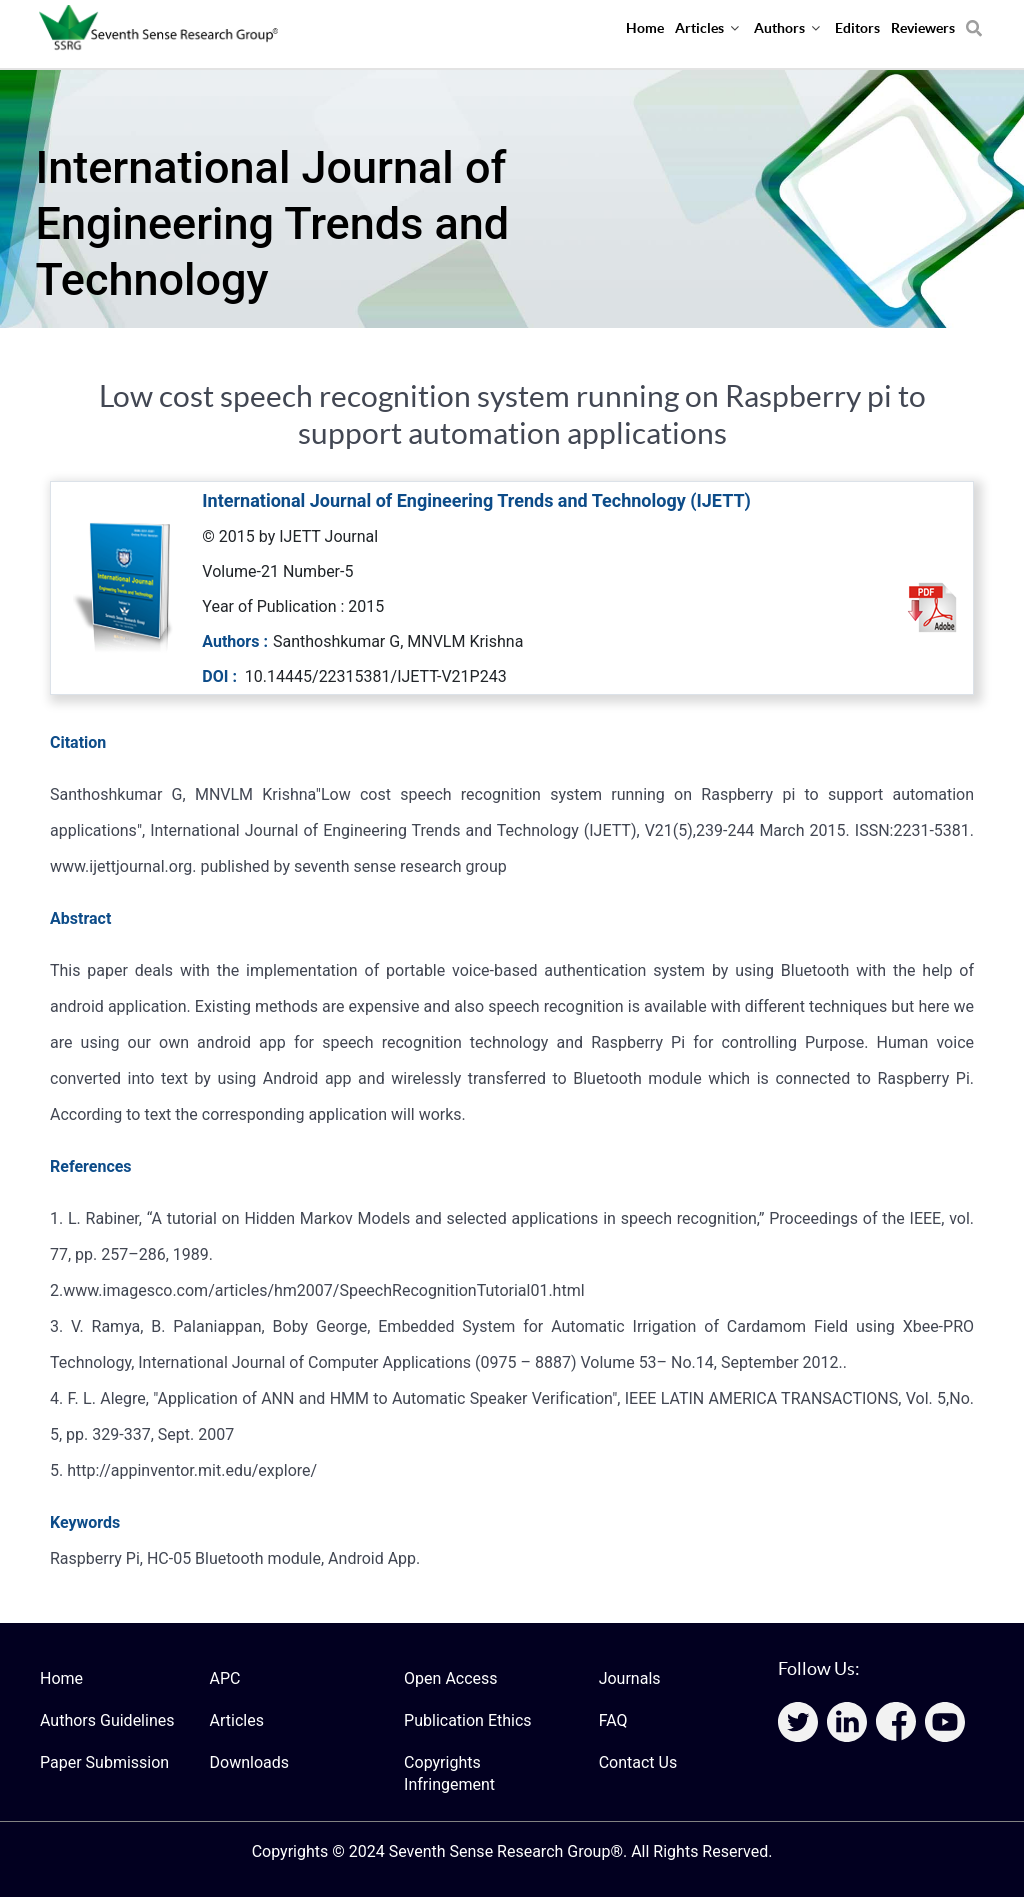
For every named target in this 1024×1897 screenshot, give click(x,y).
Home (61, 1678)
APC (225, 1678)
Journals (630, 1678)
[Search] (974, 21)
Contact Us (638, 1762)
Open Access (450, 1678)
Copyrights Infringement (449, 1773)
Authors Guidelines (107, 1720)
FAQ (613, 1720)
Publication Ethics (467, 1720)
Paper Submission (104, 1762)
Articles (237, 1720)
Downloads (249, 1762)
